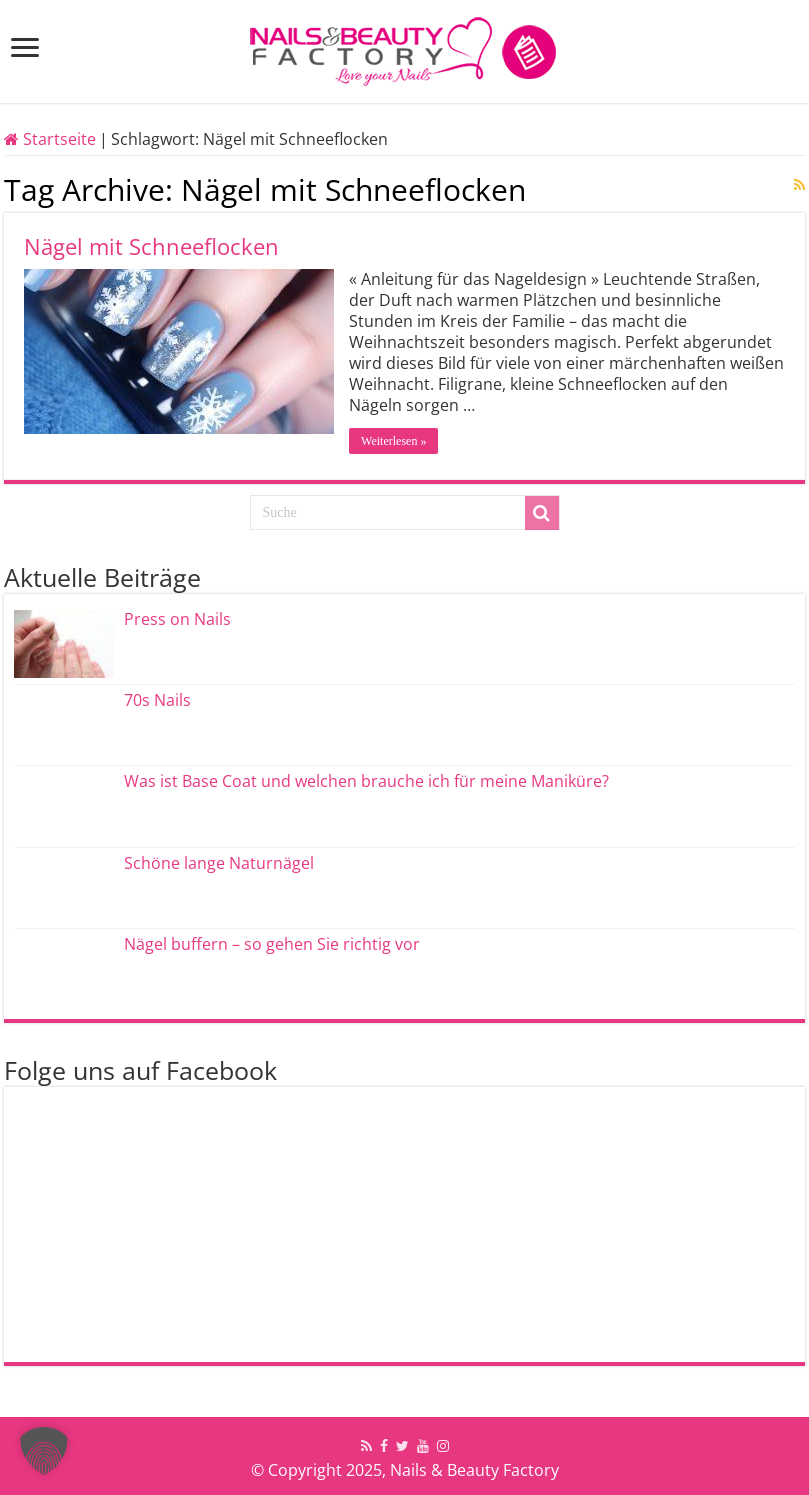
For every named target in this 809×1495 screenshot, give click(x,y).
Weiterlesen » (393, 441)
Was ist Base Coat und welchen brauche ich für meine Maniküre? (366, 781)
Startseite (50, 139)
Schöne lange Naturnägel (219, 863)
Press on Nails (177, 619)
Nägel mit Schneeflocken (151, 246)
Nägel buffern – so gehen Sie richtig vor (272, 944)
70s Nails (157, 700)
